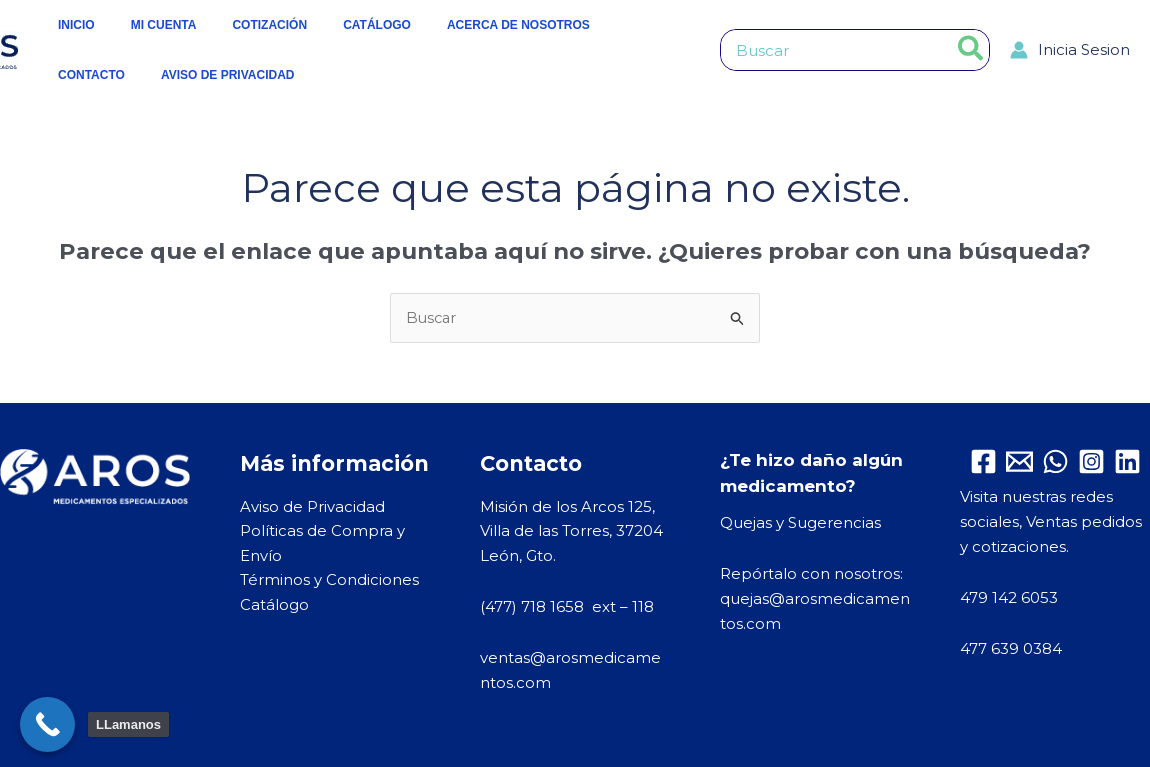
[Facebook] (983, 462)
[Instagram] (1091, 462)
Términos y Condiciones (329, 580)
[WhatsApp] (1055, 462)
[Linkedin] (1127, 462)
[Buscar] (971, 50)
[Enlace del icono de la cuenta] (1070, 50)
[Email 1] (1019, 462)
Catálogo (274, 605)
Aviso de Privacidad (312, 506)
